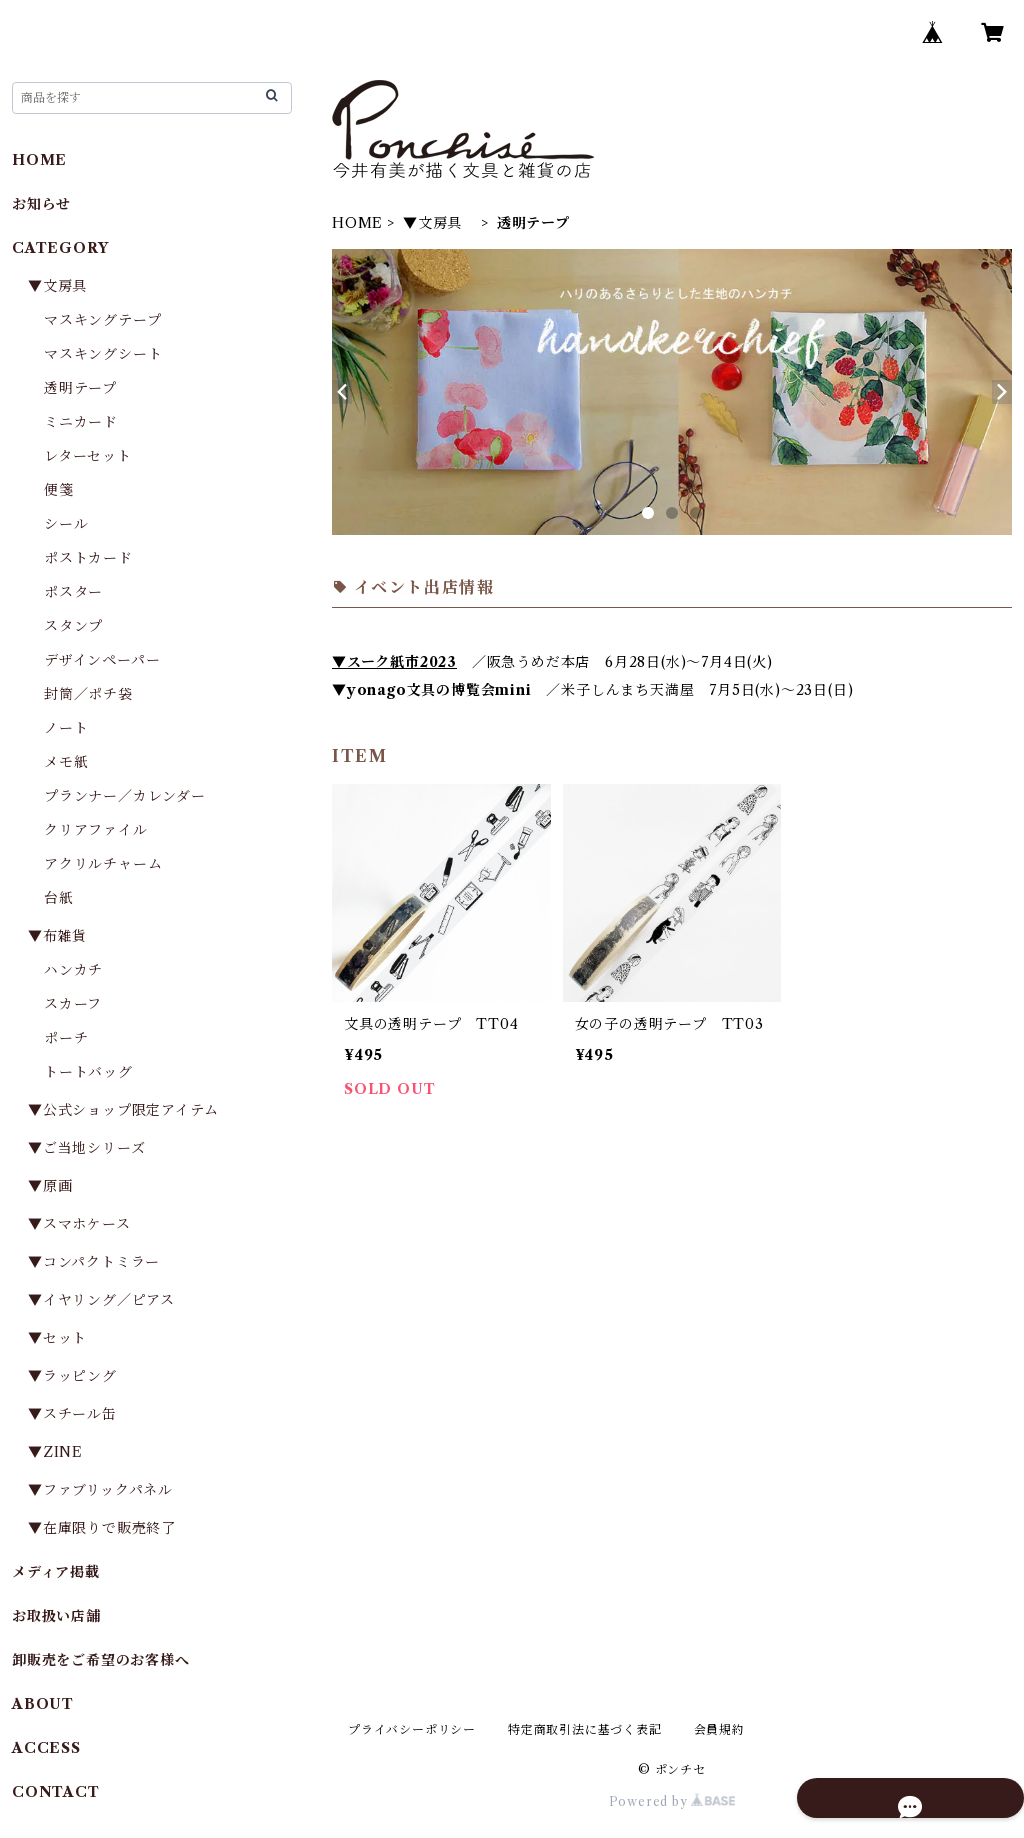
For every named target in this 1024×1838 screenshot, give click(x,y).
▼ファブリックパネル (100, 1490)
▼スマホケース (79, 1224)
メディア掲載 (56, 1572)
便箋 (59, 490)
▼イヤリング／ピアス (101, 1300)
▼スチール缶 (72, 1414)
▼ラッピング (72, 1376)
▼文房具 (440, 223)
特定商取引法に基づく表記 (585, 1729)
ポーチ (66, 1038)
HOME (357, 223)
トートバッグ (88, 1072)
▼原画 (50, 1186)
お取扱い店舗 (56, 1616)
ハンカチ (73, 970)
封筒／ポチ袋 (88, 694)
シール (66, 524)
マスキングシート (103, 354)
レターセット (88, 456)
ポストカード (88, 558)
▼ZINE (55, 1452)
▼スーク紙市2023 (394, 662)
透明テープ (80, 388)
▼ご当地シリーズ (86, 1148)
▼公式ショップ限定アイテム (123, 1110)
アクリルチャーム (103, 864)
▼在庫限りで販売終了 (102, 1528)
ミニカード (81, 422)
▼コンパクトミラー (94, 1262)
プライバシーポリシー (412, 1729)
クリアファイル (96, 830)
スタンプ (81, 626)
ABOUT (43, 1704)
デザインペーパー (102, 660)
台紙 (59, 898)
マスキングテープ (102, 320)
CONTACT (56, 1792)
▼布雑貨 (57, 936)
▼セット (57, 1338)
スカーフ (73, 1004)
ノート (66, 728)
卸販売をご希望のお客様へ (101, 1660)
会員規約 (719, 1729)
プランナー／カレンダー (125, 796)
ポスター (73, 592)
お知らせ (41, 204)
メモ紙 (66, 762)
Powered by (672, 1801)
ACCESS (46, 1748)
